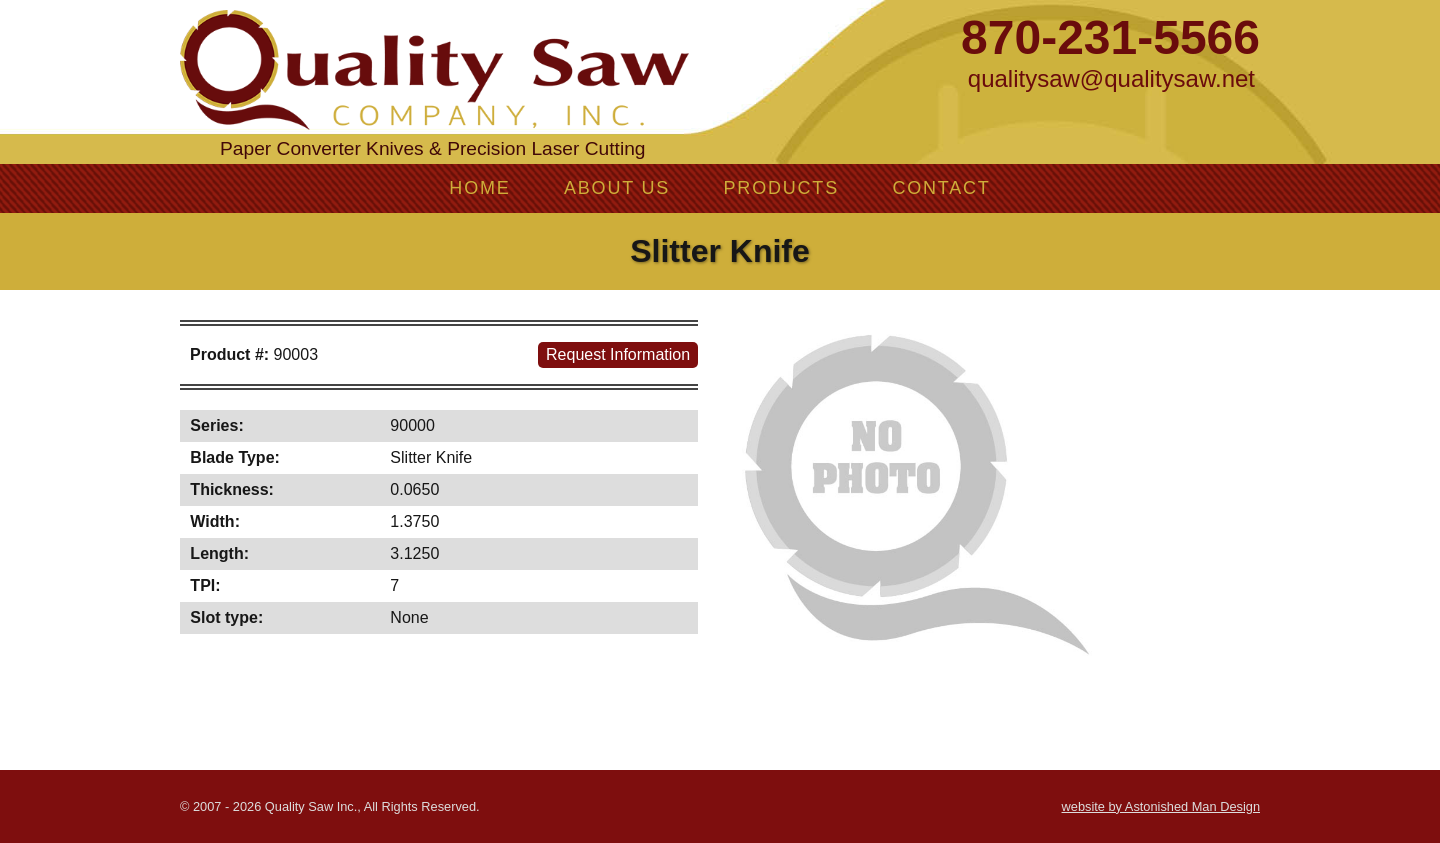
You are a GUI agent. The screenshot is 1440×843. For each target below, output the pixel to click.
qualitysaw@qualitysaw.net (1111, 78)
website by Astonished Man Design (1161, 806)
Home (479, 188)
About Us (617, 188)
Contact (941, 188)
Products (781, 188)
